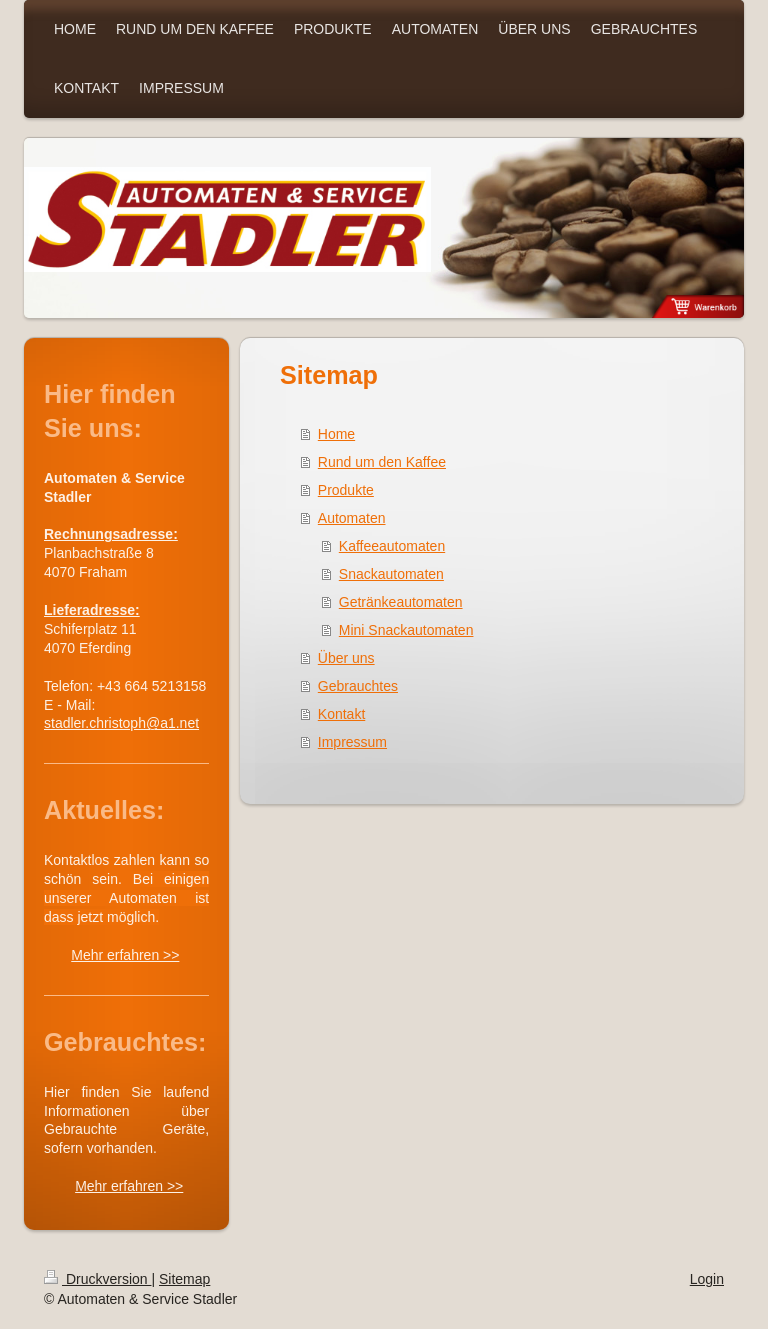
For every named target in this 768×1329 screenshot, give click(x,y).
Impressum (352, 742)
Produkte (346, 490)
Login (707, 1279)
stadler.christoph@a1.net (121, 723)
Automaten (352, 518)
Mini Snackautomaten (406, 630)
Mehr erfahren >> (125, 955)
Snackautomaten (391, 574)
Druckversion (97, 1279)
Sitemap (184, 1279)
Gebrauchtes (358, 686)
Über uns (346, 658)
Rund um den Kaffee (382, 462)
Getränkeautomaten (401, 602)
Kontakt (341, 714)
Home (336, 434)
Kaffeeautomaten (392, 546)
